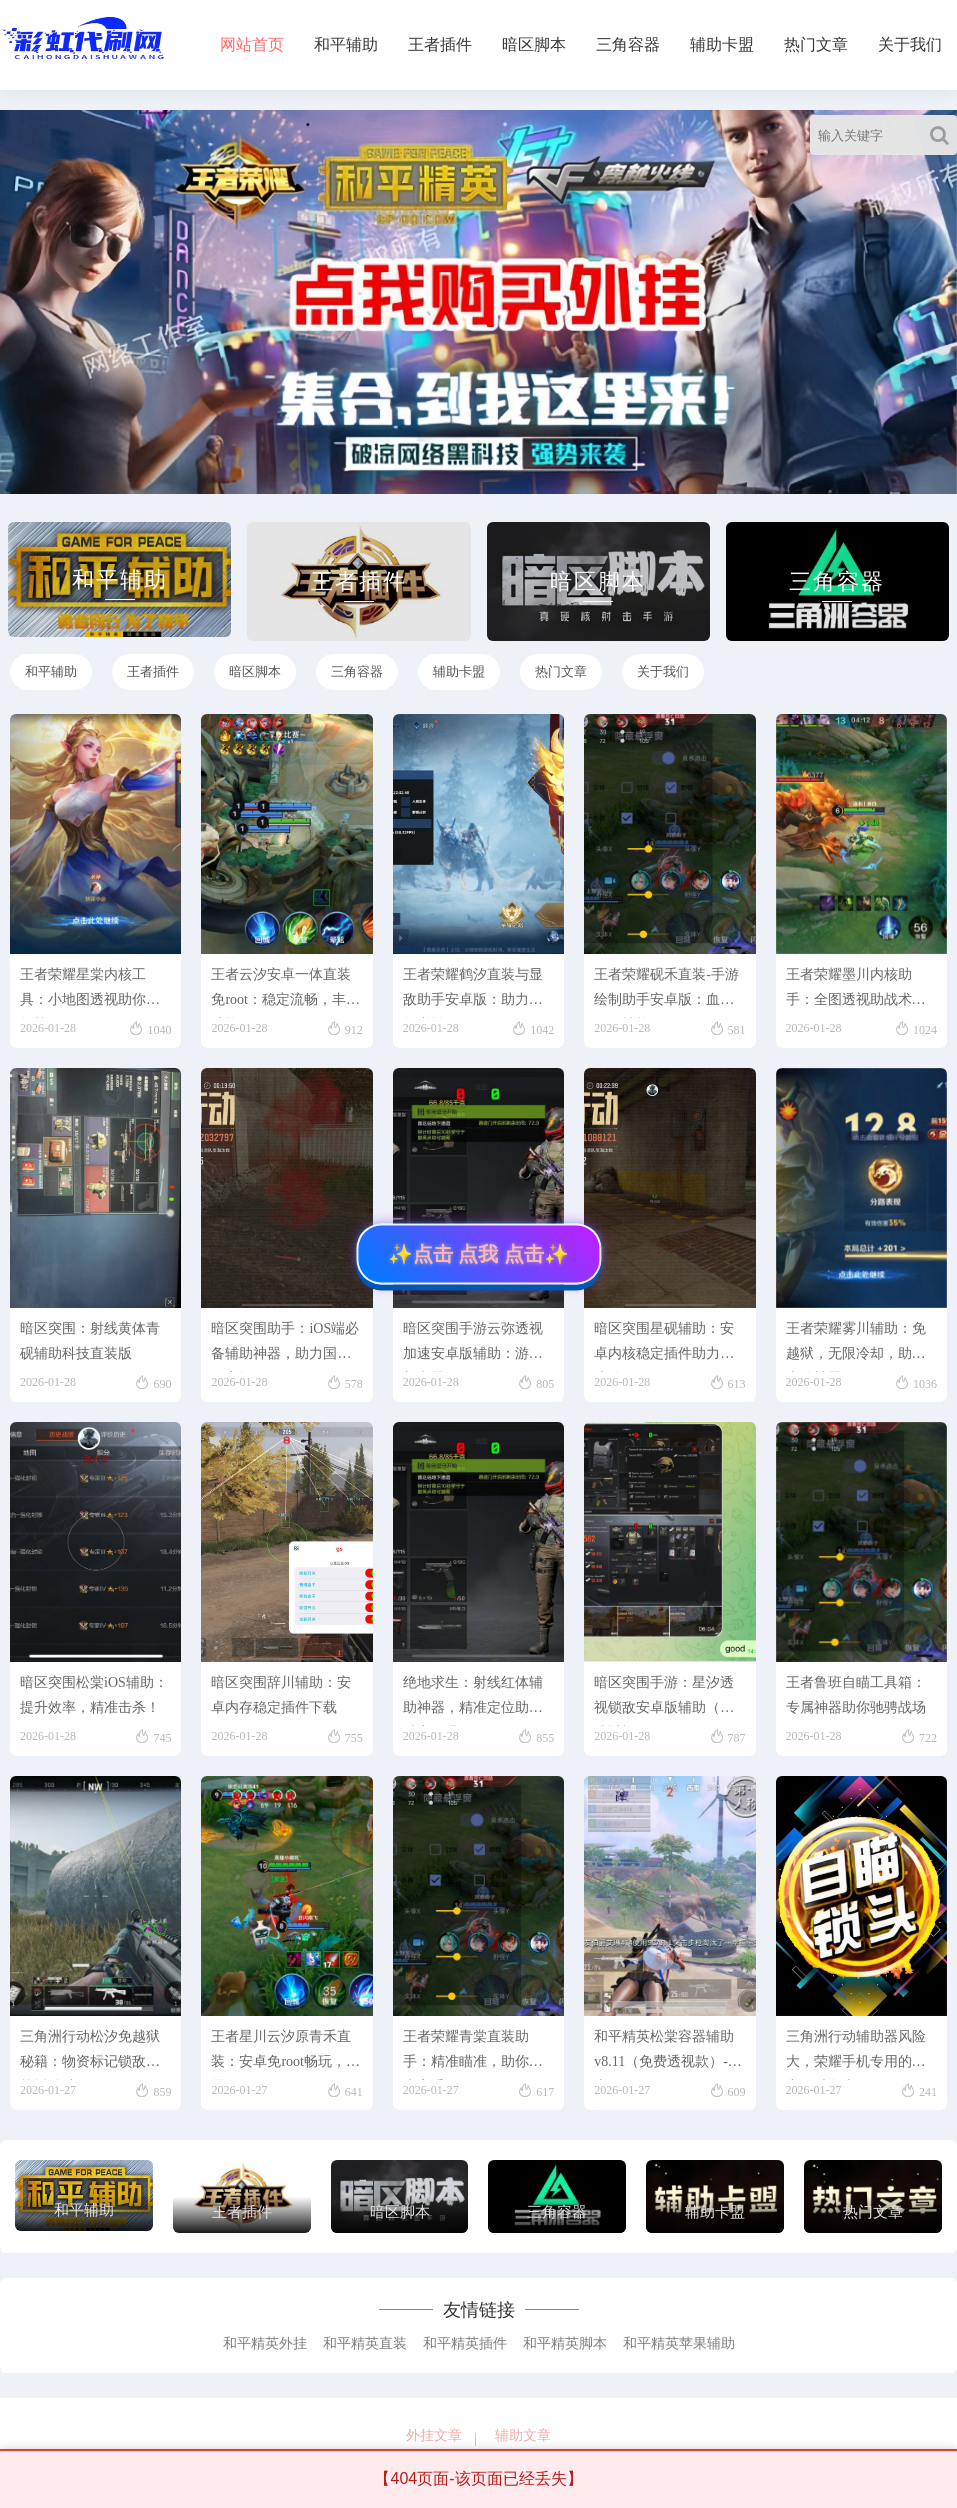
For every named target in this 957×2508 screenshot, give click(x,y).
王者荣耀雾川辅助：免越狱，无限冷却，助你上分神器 (856, 1346)
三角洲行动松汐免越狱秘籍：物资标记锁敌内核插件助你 (90, 2054)
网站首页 (252, 44)
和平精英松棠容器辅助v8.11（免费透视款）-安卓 (668, 2054)
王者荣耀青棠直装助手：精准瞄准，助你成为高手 (473, 2054)
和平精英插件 (465, 2343)
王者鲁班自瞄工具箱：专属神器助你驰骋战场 (856, 1695)
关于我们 (910, 44)
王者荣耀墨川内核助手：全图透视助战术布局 (856, 992)
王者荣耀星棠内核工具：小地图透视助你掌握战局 (90, 992)
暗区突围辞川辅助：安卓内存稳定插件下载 (281, 1695)
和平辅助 (346, 44)
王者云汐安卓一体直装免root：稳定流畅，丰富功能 (285, 992)
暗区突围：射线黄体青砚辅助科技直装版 (90, 1341)
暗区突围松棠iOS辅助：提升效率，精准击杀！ (94, 1695)
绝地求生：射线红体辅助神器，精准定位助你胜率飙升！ (473, 1700)
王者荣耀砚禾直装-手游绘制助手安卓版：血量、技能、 (666, 992)
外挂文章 (434, 2435)
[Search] (943, 135)
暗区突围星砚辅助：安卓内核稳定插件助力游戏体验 (664, 1346)
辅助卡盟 (722, 44)
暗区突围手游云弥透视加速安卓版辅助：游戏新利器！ (473, 1346)
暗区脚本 (534, 44)
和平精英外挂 (265, 2343)
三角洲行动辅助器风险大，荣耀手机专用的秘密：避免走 (856, 2054)
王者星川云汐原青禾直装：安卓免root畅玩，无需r (285, 2054)
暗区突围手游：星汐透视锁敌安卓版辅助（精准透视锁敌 (664, 1700)
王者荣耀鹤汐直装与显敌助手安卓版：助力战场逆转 (473, 992)
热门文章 (816, 44)
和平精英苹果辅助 (679, 2343)
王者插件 (440, 44)
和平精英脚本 (565, 2343)
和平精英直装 (365, 2343)
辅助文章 (523, 2435)
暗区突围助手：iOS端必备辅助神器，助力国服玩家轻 (285, 1346)
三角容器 (628, 44)
